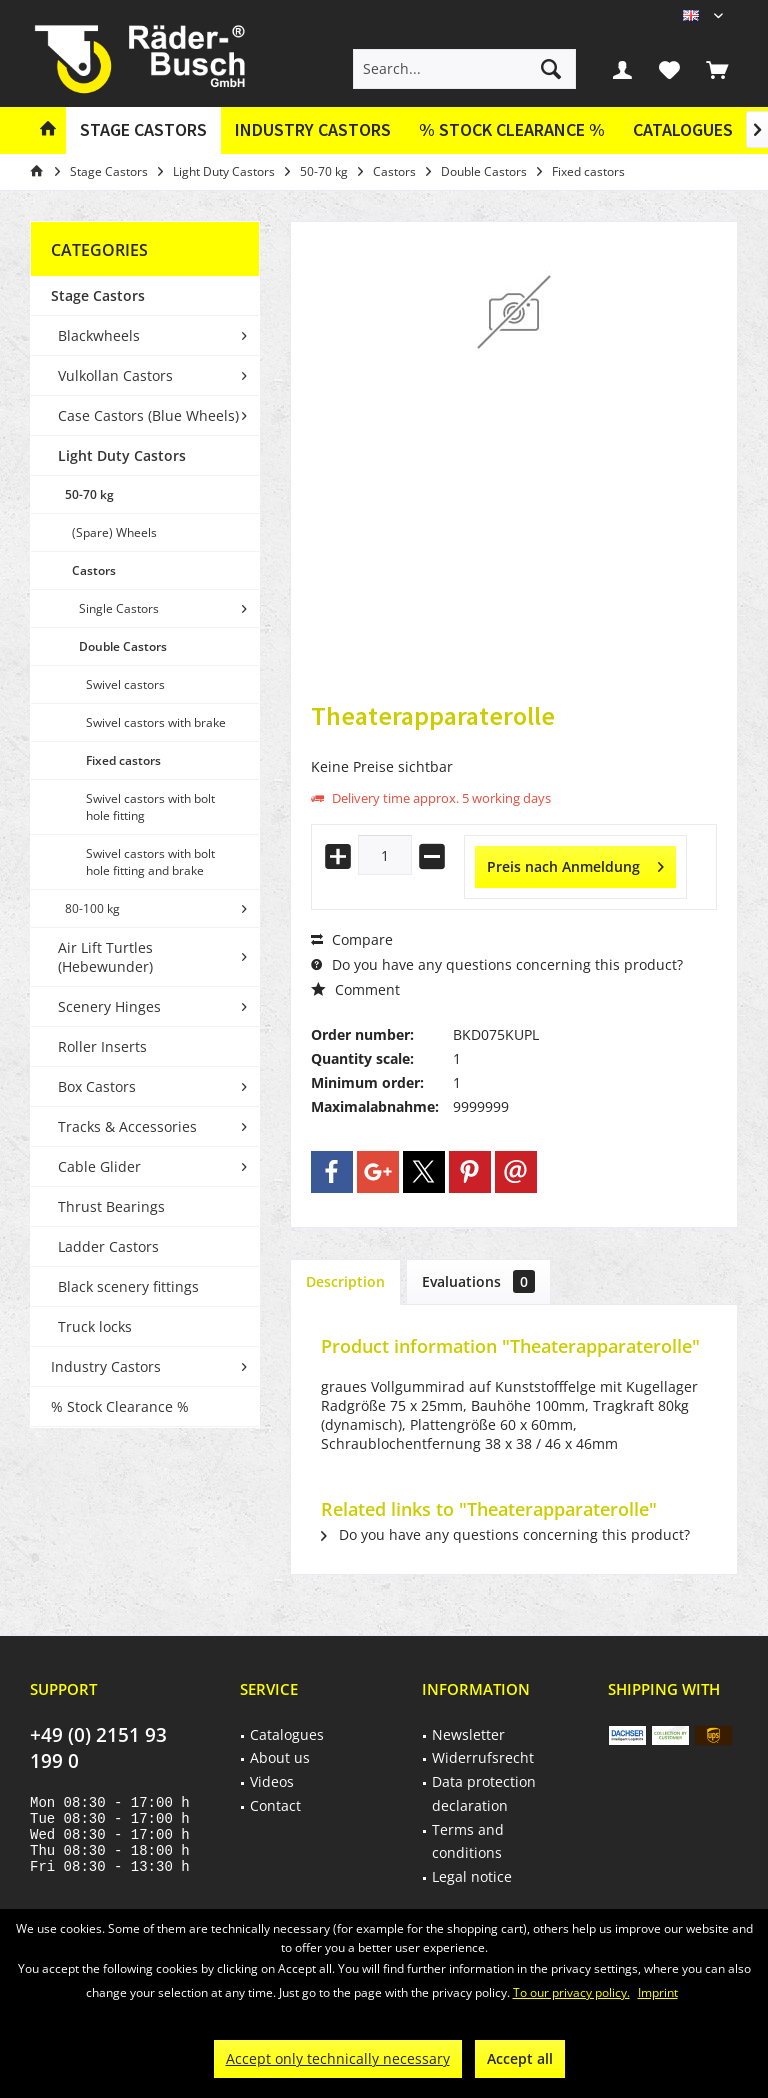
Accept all (520, 2058)
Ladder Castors (108, 1246)
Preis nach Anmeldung (575, 863)
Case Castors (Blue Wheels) (148, 415)
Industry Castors (106, 1366)
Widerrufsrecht (483, 1757)
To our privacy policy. (571, 1992)
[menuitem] (717, 69)
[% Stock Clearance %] (512, 130)
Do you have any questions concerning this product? (497, 964)
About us (280, 1757)
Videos (272, 1781)
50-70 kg (89, 494)
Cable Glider (99, 1166)
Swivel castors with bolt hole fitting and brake (150, 862)
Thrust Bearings (111, 1206)
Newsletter (468, 1734)
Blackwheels (99, 335)
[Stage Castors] (143, 130)
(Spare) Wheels (114, 532)
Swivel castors (125, 684)
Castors (94, 570)
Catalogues (683, 129)
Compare (352, 939)
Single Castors (119, 608)
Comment (355, 989)
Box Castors (97, 1086)
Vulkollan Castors (115, 375)
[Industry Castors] (313, 130)
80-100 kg (92, 908)
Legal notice (472, 1876)
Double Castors (123, 646)
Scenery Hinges (109, 1006)
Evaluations (478, 1281)
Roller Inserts (102, 1046)
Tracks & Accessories (127, 1126)
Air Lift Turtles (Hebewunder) (105, 957)
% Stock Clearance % (120, 1406)
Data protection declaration (484, 1793)
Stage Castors (98, 295)
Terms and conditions (468, 1841)
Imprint (658, 1992)
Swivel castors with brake (156, 722)
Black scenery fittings (128, 1286)
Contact (275, 1805)
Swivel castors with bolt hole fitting (150, 807)
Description (345, 1281)
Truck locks (95, 1326)
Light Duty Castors (122, 455)
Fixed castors (123, 760)
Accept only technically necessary (338, 2058)
